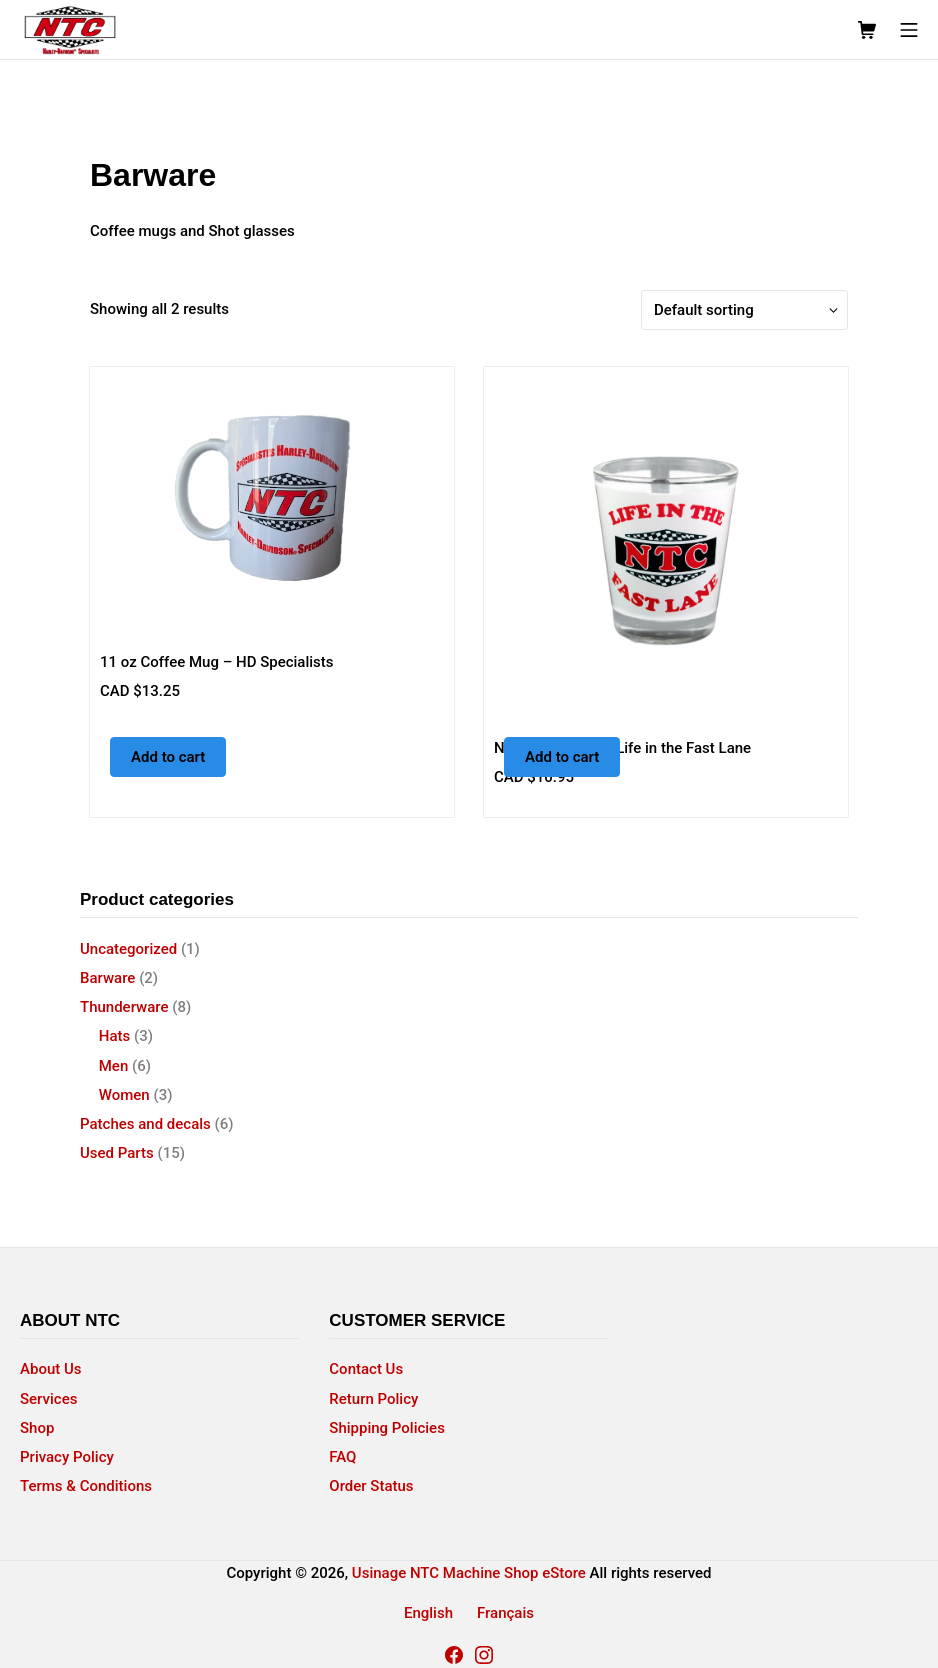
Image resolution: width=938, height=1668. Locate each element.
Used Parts (117, 1153)
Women (124, 1095)
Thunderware (124, 1007)
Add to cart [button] (168, 757)
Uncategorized (128, 949)
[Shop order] (744, 310)
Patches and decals (145, 1124)
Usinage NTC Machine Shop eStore (469, 1573)
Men (114, 1066)
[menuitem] (428, 1614)
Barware (107, 978)
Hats (114, 1036)
